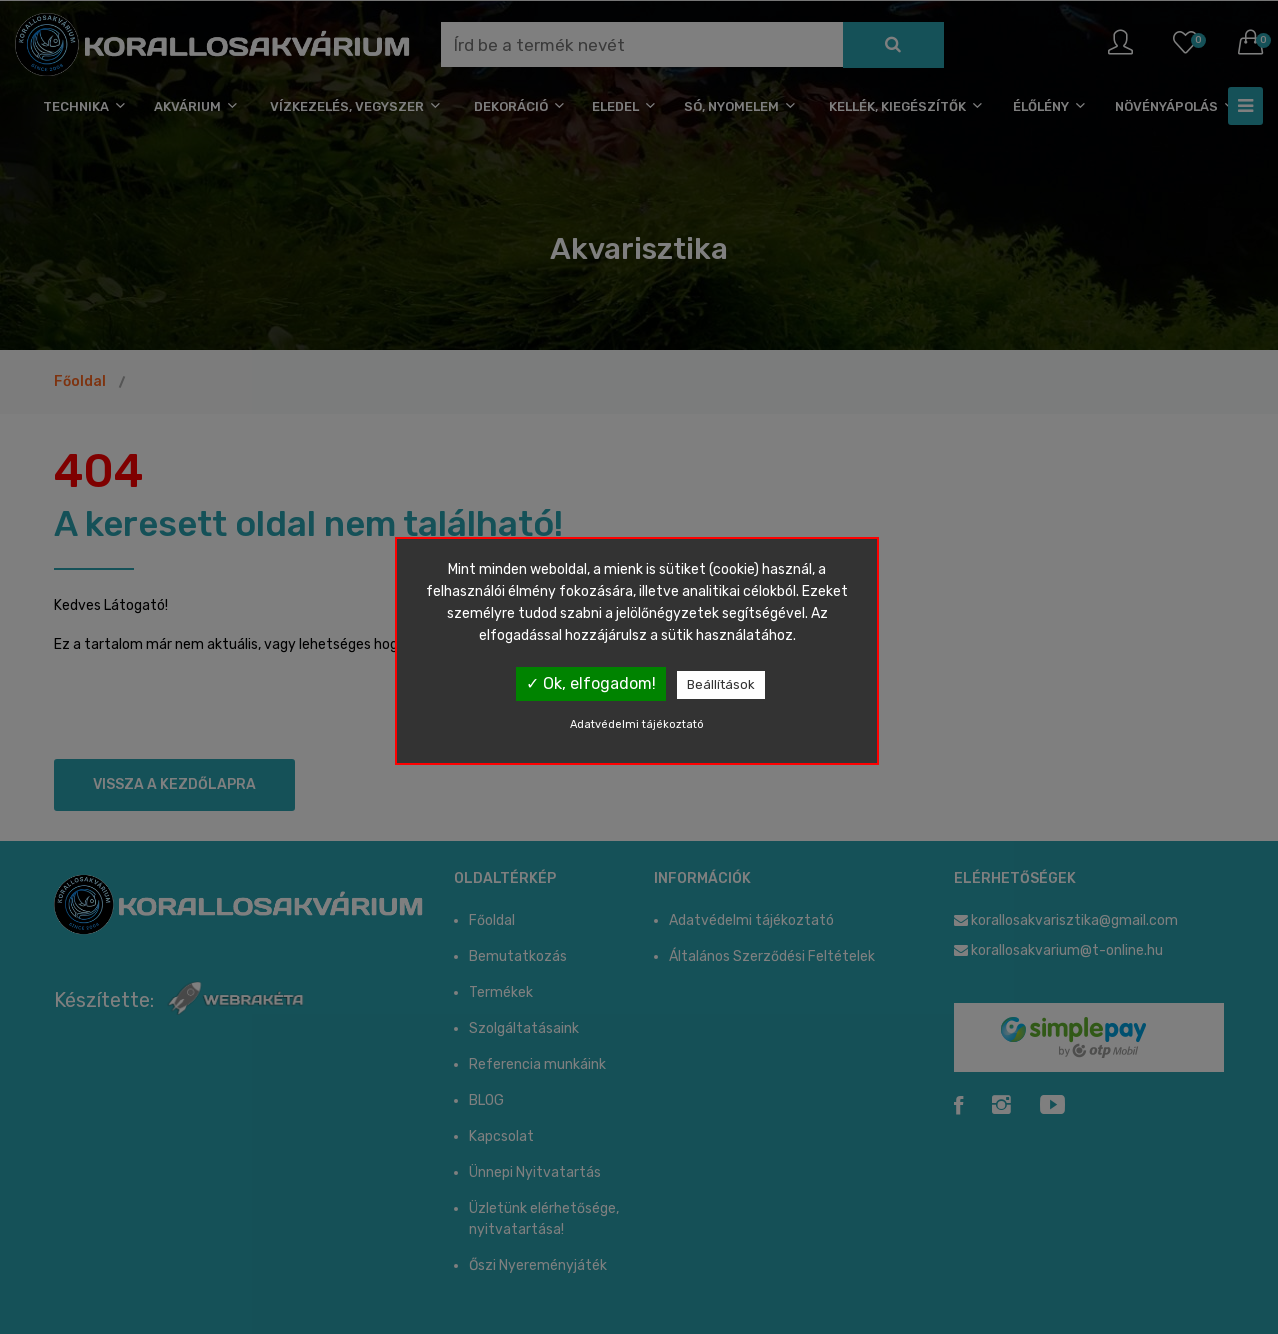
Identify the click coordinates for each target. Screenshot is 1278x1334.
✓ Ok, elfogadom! (591, 683)
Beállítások (721, 684)
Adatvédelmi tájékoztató (637, 724)
